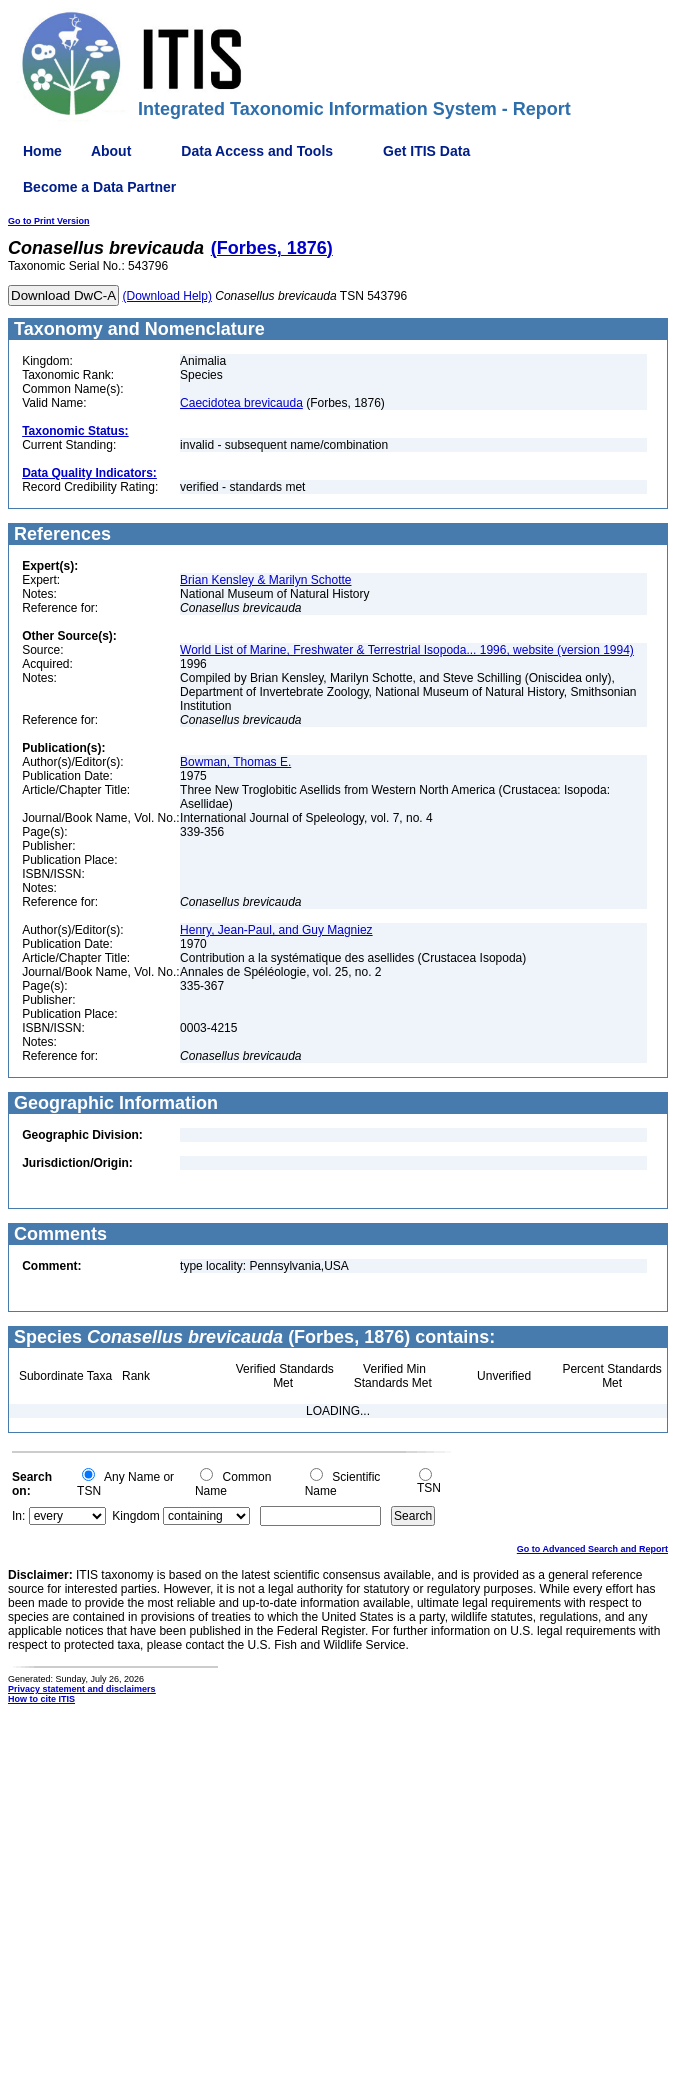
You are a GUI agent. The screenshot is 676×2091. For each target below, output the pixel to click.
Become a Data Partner (99, 187)
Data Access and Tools (257, 151)
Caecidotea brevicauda (241, 403)
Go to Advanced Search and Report (592, 1549)
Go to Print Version (49, 221)
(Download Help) (167, 296)
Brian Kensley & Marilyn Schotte (265, 580)
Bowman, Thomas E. (235, 762)
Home (42, 151)
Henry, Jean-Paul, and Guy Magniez (276, 930)
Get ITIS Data (426, 151)
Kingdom (135, 1516)
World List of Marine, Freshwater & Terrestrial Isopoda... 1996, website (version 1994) (407, 650)
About (111, 151)
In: (18, 1516)
